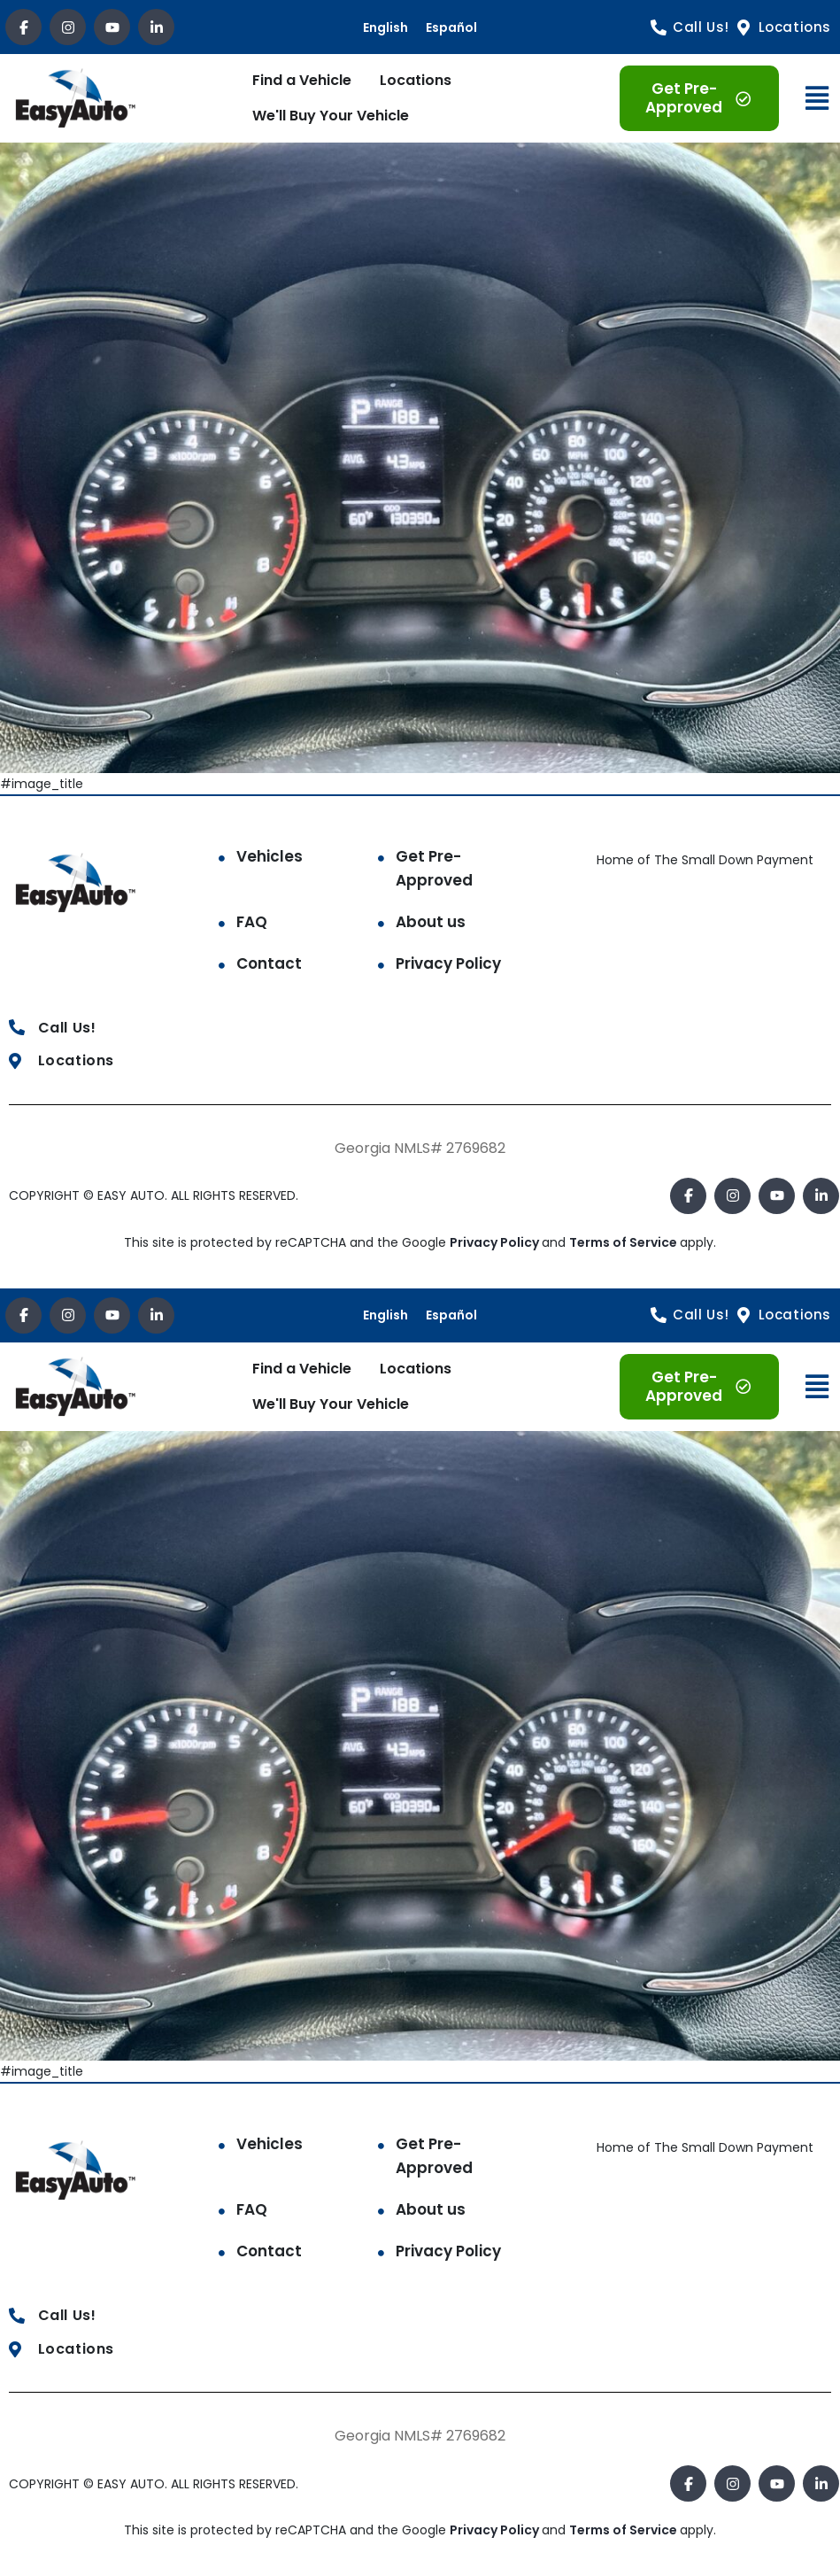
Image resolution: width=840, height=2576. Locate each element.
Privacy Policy (448, 963)
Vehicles (269, 856)
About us (431, 921)
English (385, 27)
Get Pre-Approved (434, 868)
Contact (269, 963)
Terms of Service (624, 1242)
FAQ (251, 921)
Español (451, 27)
